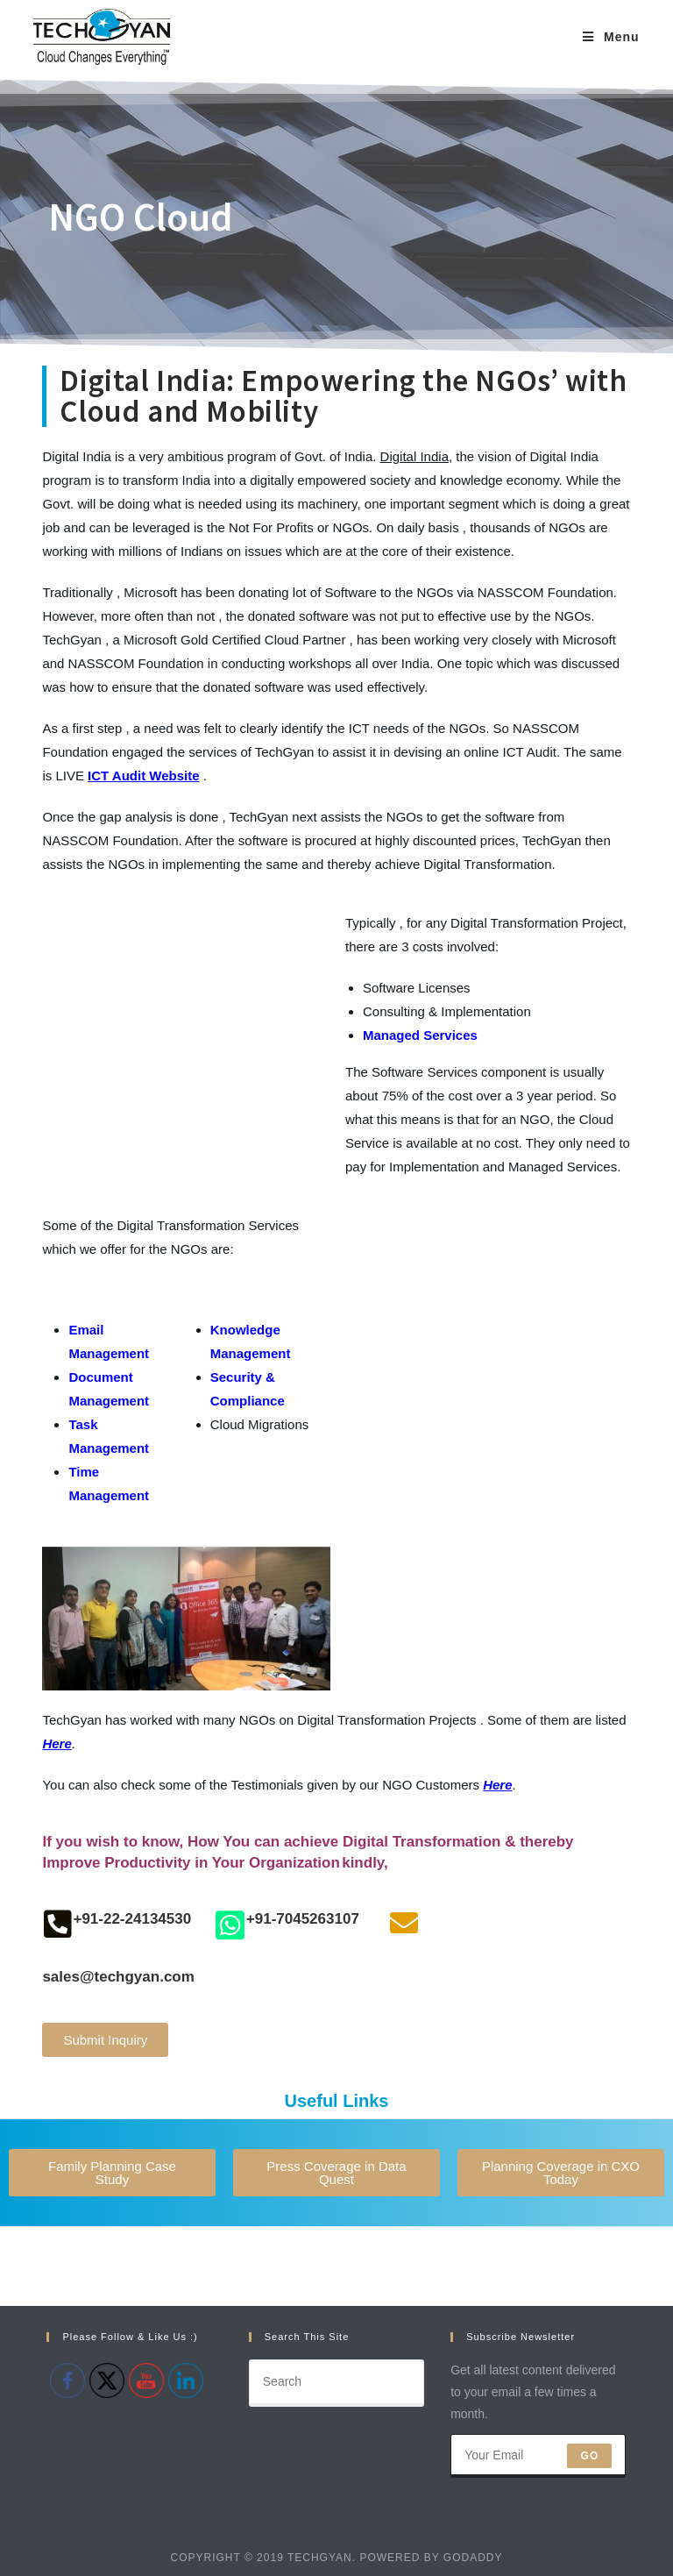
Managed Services (420, 1035)
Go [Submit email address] (589, 2456)
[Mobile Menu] (611, 37)
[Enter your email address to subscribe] (538, 2456)
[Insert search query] (336, 2383)
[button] (105, 2040)
